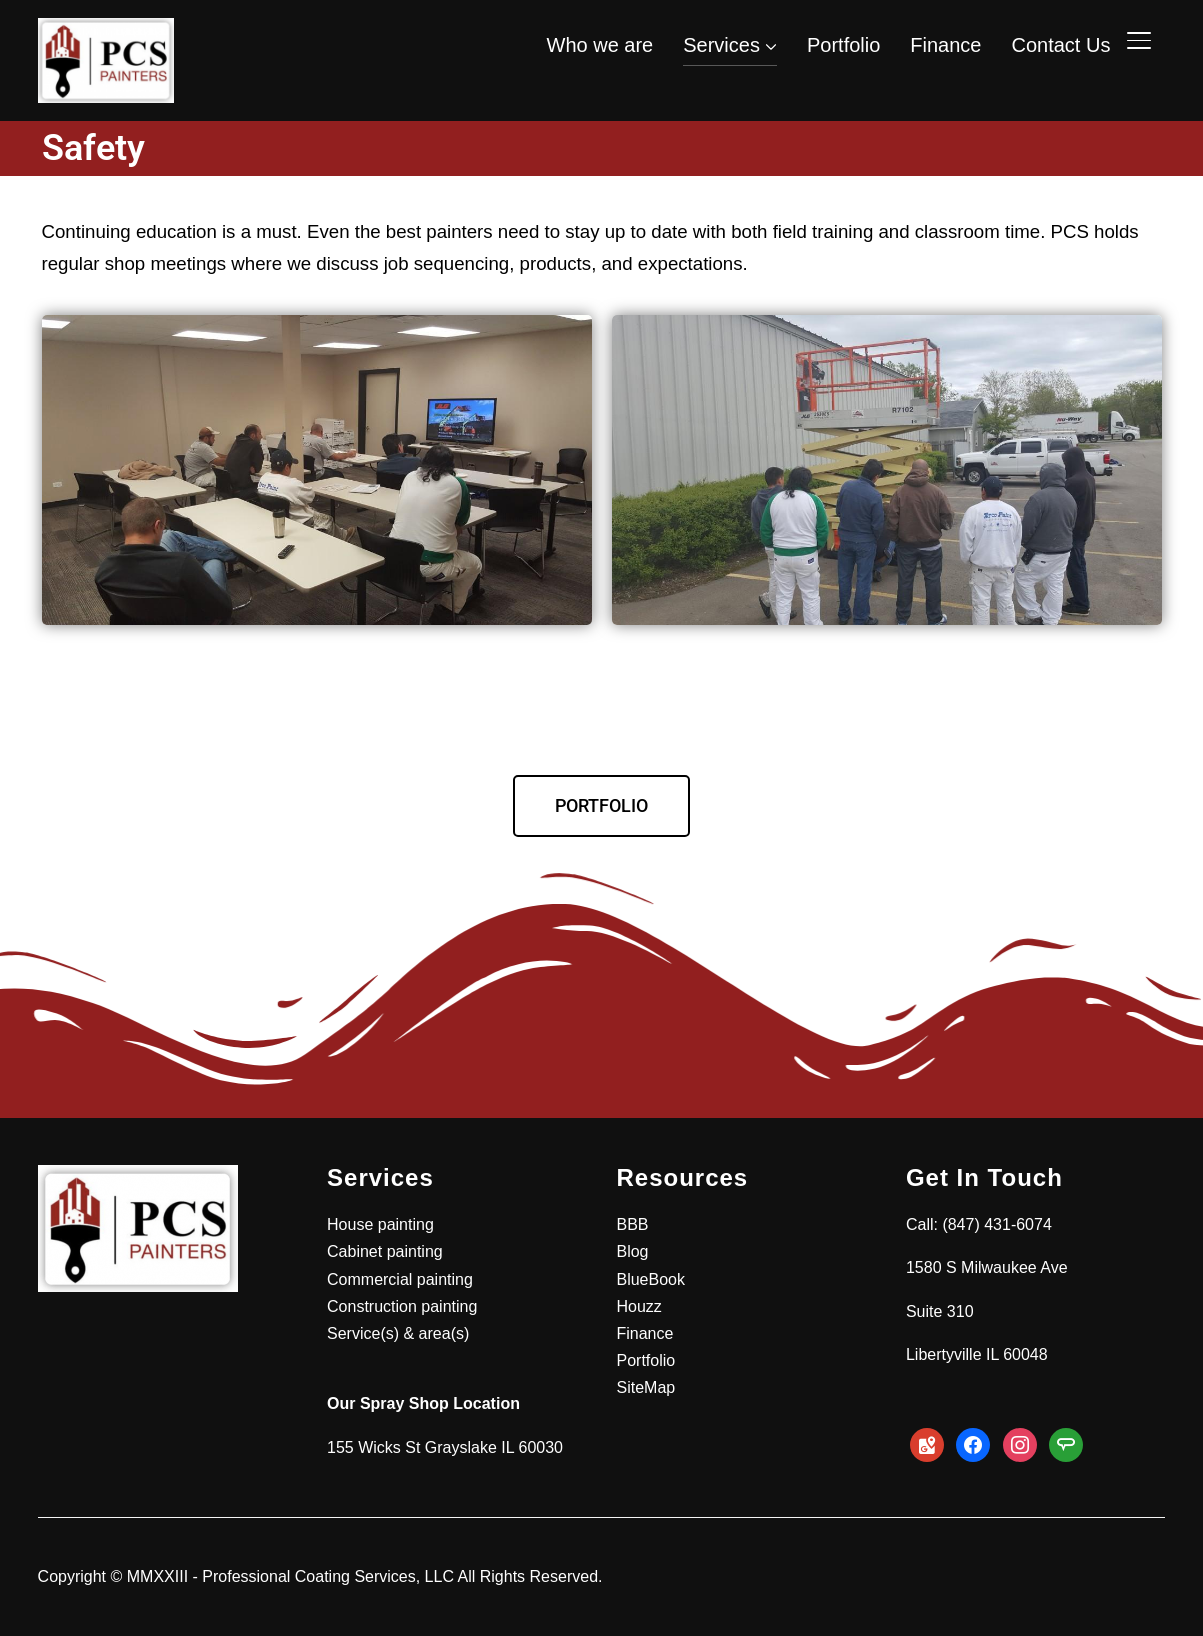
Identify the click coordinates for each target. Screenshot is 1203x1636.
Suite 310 (940, 1311)
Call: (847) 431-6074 (979, 1224)
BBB (632, 1224)
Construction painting (402, 1306)
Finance (945, 45)
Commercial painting (400, 1279)
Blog (632, 1251)
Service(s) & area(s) (398, 1333)
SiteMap (645, 1387)
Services (721, 45)
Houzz (638, 1306)
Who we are (600, 45)
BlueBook (650, 1279)
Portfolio (843, 45)
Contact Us (1060, 45)
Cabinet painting (385, 1251)
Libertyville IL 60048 (977, 1354)
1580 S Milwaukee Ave (987, 1267)
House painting (380, 1224)
